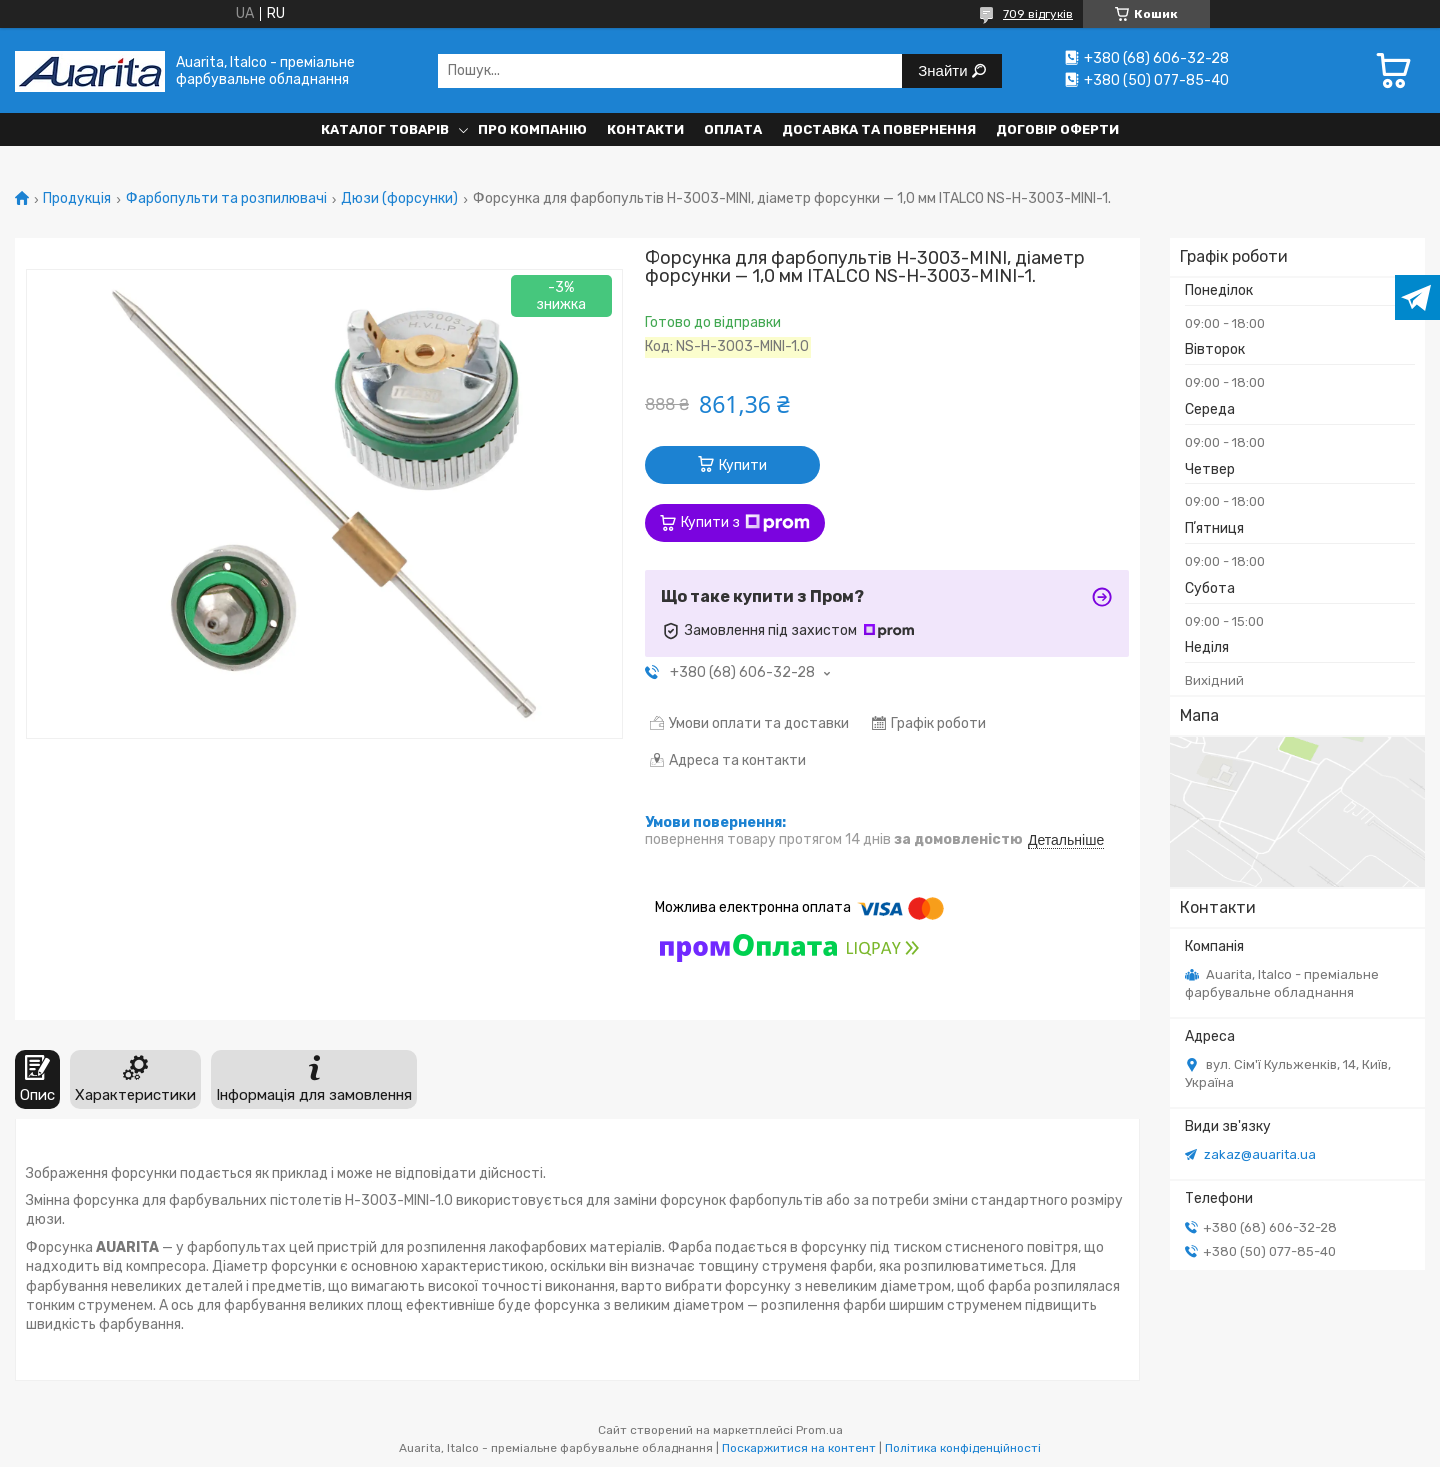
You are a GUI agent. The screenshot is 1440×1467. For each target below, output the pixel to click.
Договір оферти (1057, 129)
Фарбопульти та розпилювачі (226, 199)
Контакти (645, 129)
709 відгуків (1038, 14)
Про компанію (532, 129)
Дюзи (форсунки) (399, 199)
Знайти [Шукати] (944, 70)
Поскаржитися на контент (799, 1448)
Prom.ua (819, 1430)
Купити (743, 465)
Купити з (745, 523)
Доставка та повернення (879, 129)
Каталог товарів (385, 129)
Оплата (733, 129)
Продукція (77, 199)
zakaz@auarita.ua (1260, 1154)
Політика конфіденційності (963, 1448)
